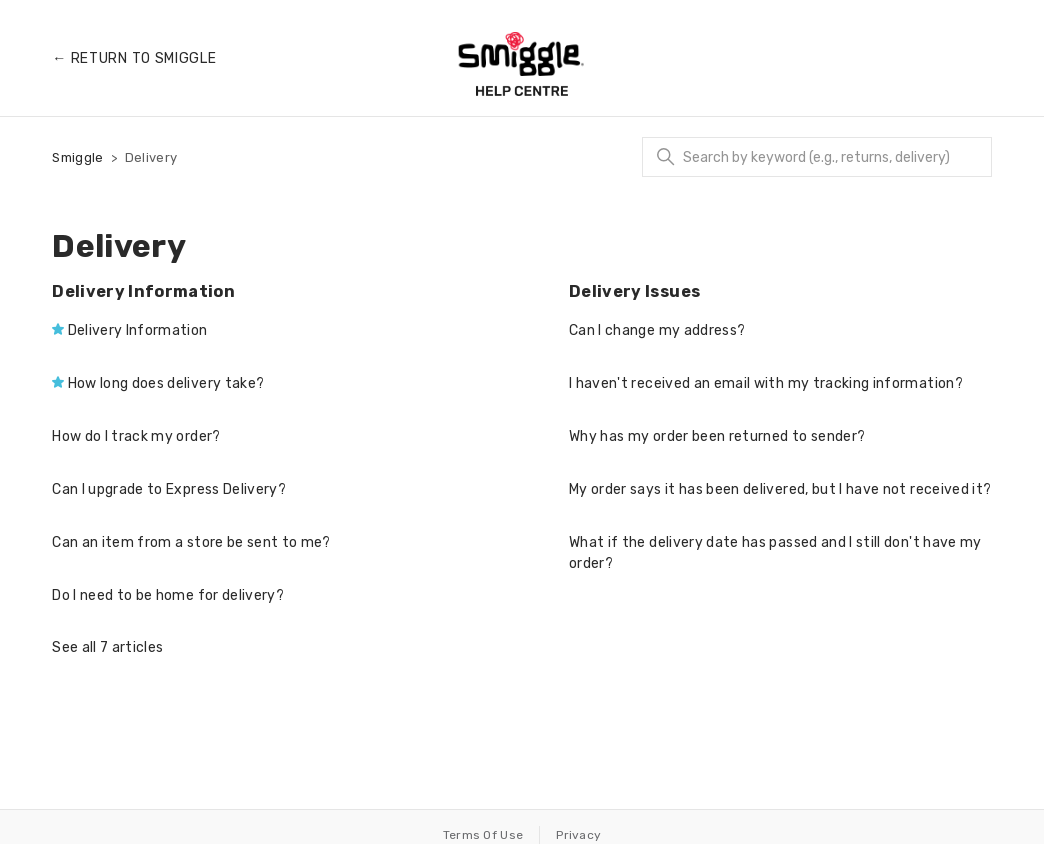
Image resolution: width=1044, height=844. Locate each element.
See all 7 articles (107, 647)
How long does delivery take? (166, 383)
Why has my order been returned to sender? (717, 436)
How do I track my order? (136, 436)
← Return (134, 58)
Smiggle (77, 157)
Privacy (578, 835)
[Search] (817, 157)
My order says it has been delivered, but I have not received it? (780, 489)
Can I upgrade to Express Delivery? (169, 489)
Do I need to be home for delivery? (168, 595)
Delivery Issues (634, 291)
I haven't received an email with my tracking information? (766, 383)
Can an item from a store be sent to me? (191, 542)
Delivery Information (143, 291)
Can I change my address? (657, 330)
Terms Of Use (483, 835)
